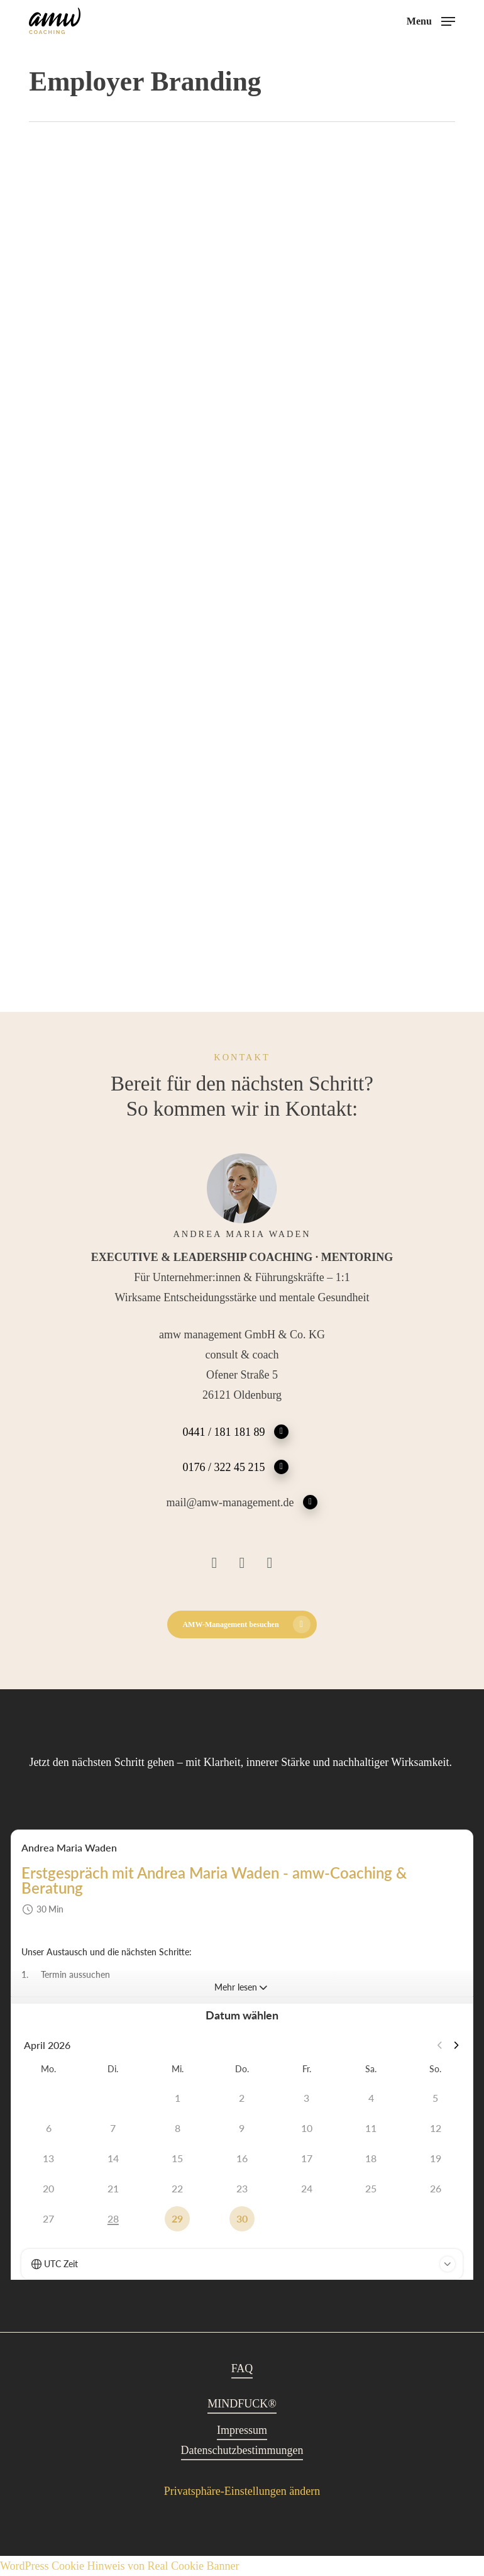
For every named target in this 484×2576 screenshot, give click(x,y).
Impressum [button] (242, 2430)
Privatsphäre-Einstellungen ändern (242, 2491)
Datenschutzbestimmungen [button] (242, 2450)
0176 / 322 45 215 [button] (235, 1466)
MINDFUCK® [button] (242, 2403)
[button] (431, 20)
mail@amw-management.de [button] (241, 1501)
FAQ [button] (242, 2368)
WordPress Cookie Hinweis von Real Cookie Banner (119, 2566)
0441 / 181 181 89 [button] (235, 1431)
